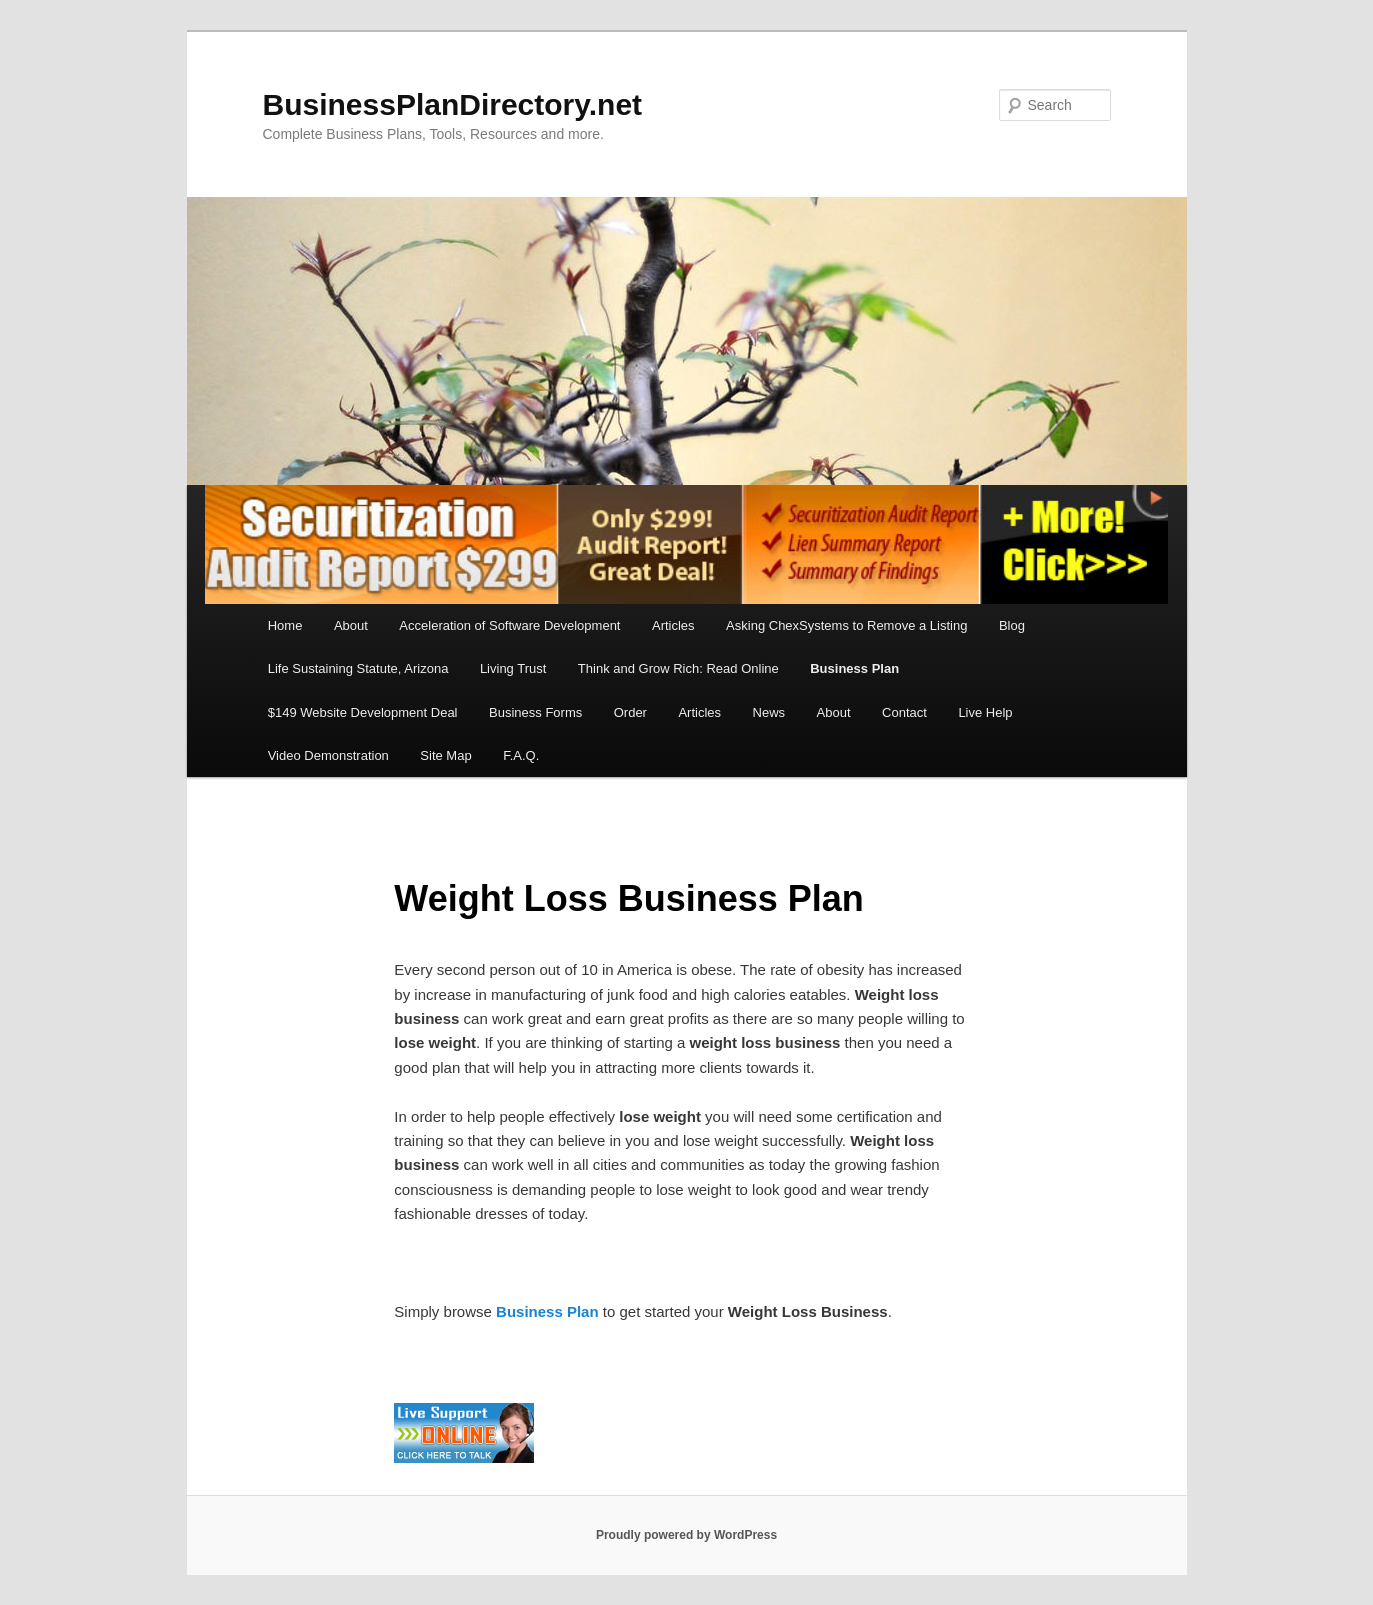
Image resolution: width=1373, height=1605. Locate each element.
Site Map (445, 755)
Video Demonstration (328, 755)
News (769, 712)
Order (630, 712)
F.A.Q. (521, 755)
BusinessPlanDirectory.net (453, 104)
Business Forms (535, 712)
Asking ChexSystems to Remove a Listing (846, 625)
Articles (673, 625)
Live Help (985, 712)
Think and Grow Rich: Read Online (678, 668)
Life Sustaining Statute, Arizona (358, 668)
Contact (904, 712)
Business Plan (854, 668)
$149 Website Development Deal (363, 712)
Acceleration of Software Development (509, 625)
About (351, 625)
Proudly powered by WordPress (686, 1535)
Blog (1012, 625)
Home (285, 625)
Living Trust (513, 668)
